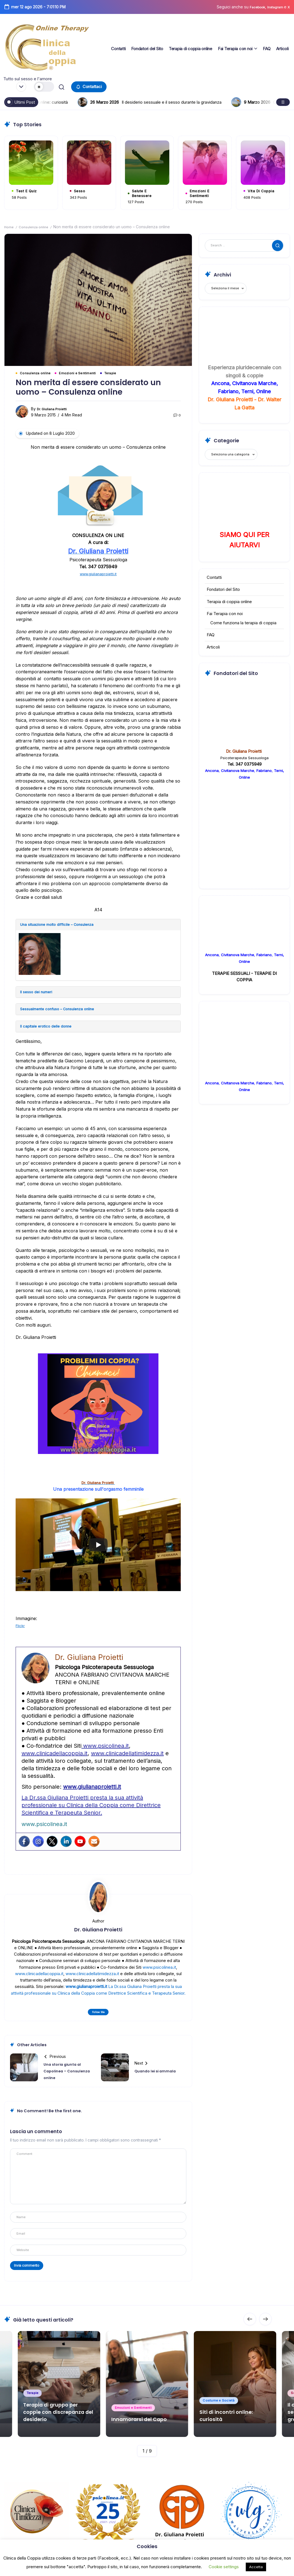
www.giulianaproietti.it (98, 576)
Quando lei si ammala (159, 2079)
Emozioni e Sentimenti (203, 192)
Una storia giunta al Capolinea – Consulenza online (66, 2079)
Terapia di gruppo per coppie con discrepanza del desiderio (58, 2402)
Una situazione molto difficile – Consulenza (65, 927)
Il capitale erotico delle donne (51, 1033)
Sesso (82, 189)
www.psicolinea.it (105, 1753)
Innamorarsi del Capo (146, 2413)
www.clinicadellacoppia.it (54, 1761)
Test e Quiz (30, 189)
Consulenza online (37, 228)
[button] (45, 87)
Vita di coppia (264, 189)
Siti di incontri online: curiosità (140, 102)
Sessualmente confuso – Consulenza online (66, 1015)
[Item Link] (147, 2380)
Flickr (21, 1633)
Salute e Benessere (145, 192)
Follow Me (98, 2020)
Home (9, 228)
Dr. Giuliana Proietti (54, 411)
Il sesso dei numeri (39, 996)
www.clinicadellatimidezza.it (127, 1761)
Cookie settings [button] (224, 2566)
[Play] (98, 1552)
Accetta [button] (256, 2567)
